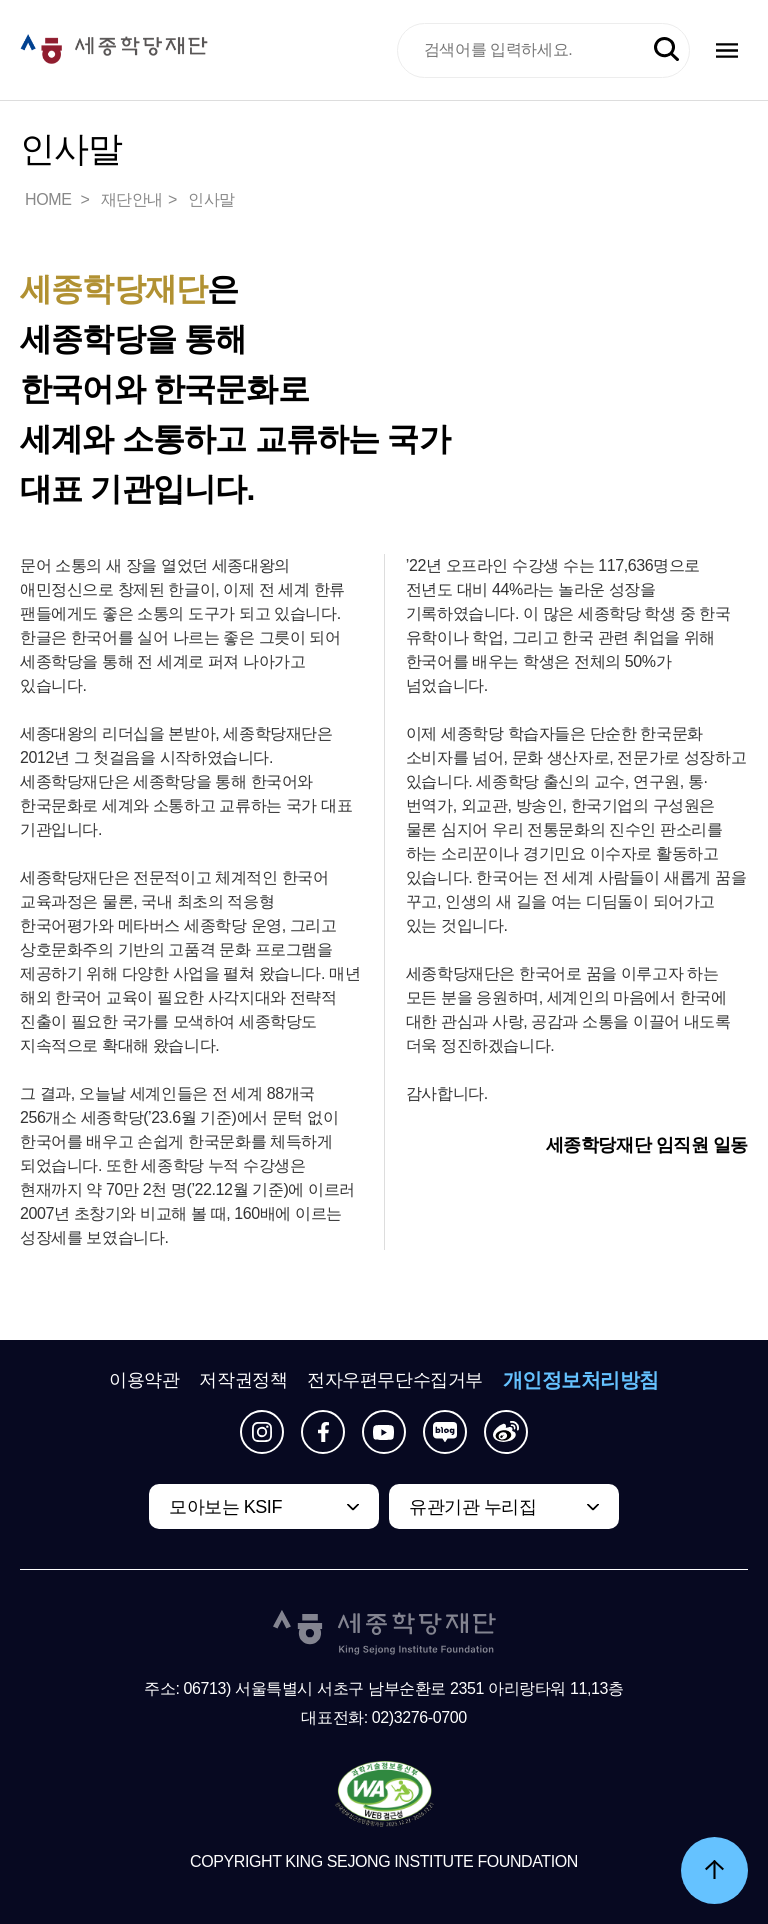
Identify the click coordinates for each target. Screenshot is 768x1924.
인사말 (211, 199)
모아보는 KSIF (225, 1507)
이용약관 (144, 1380)
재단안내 (132, 199)
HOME (50, 199)
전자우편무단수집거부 (395, 1380)
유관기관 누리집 (472, 1507)
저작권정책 (243, 1380)
